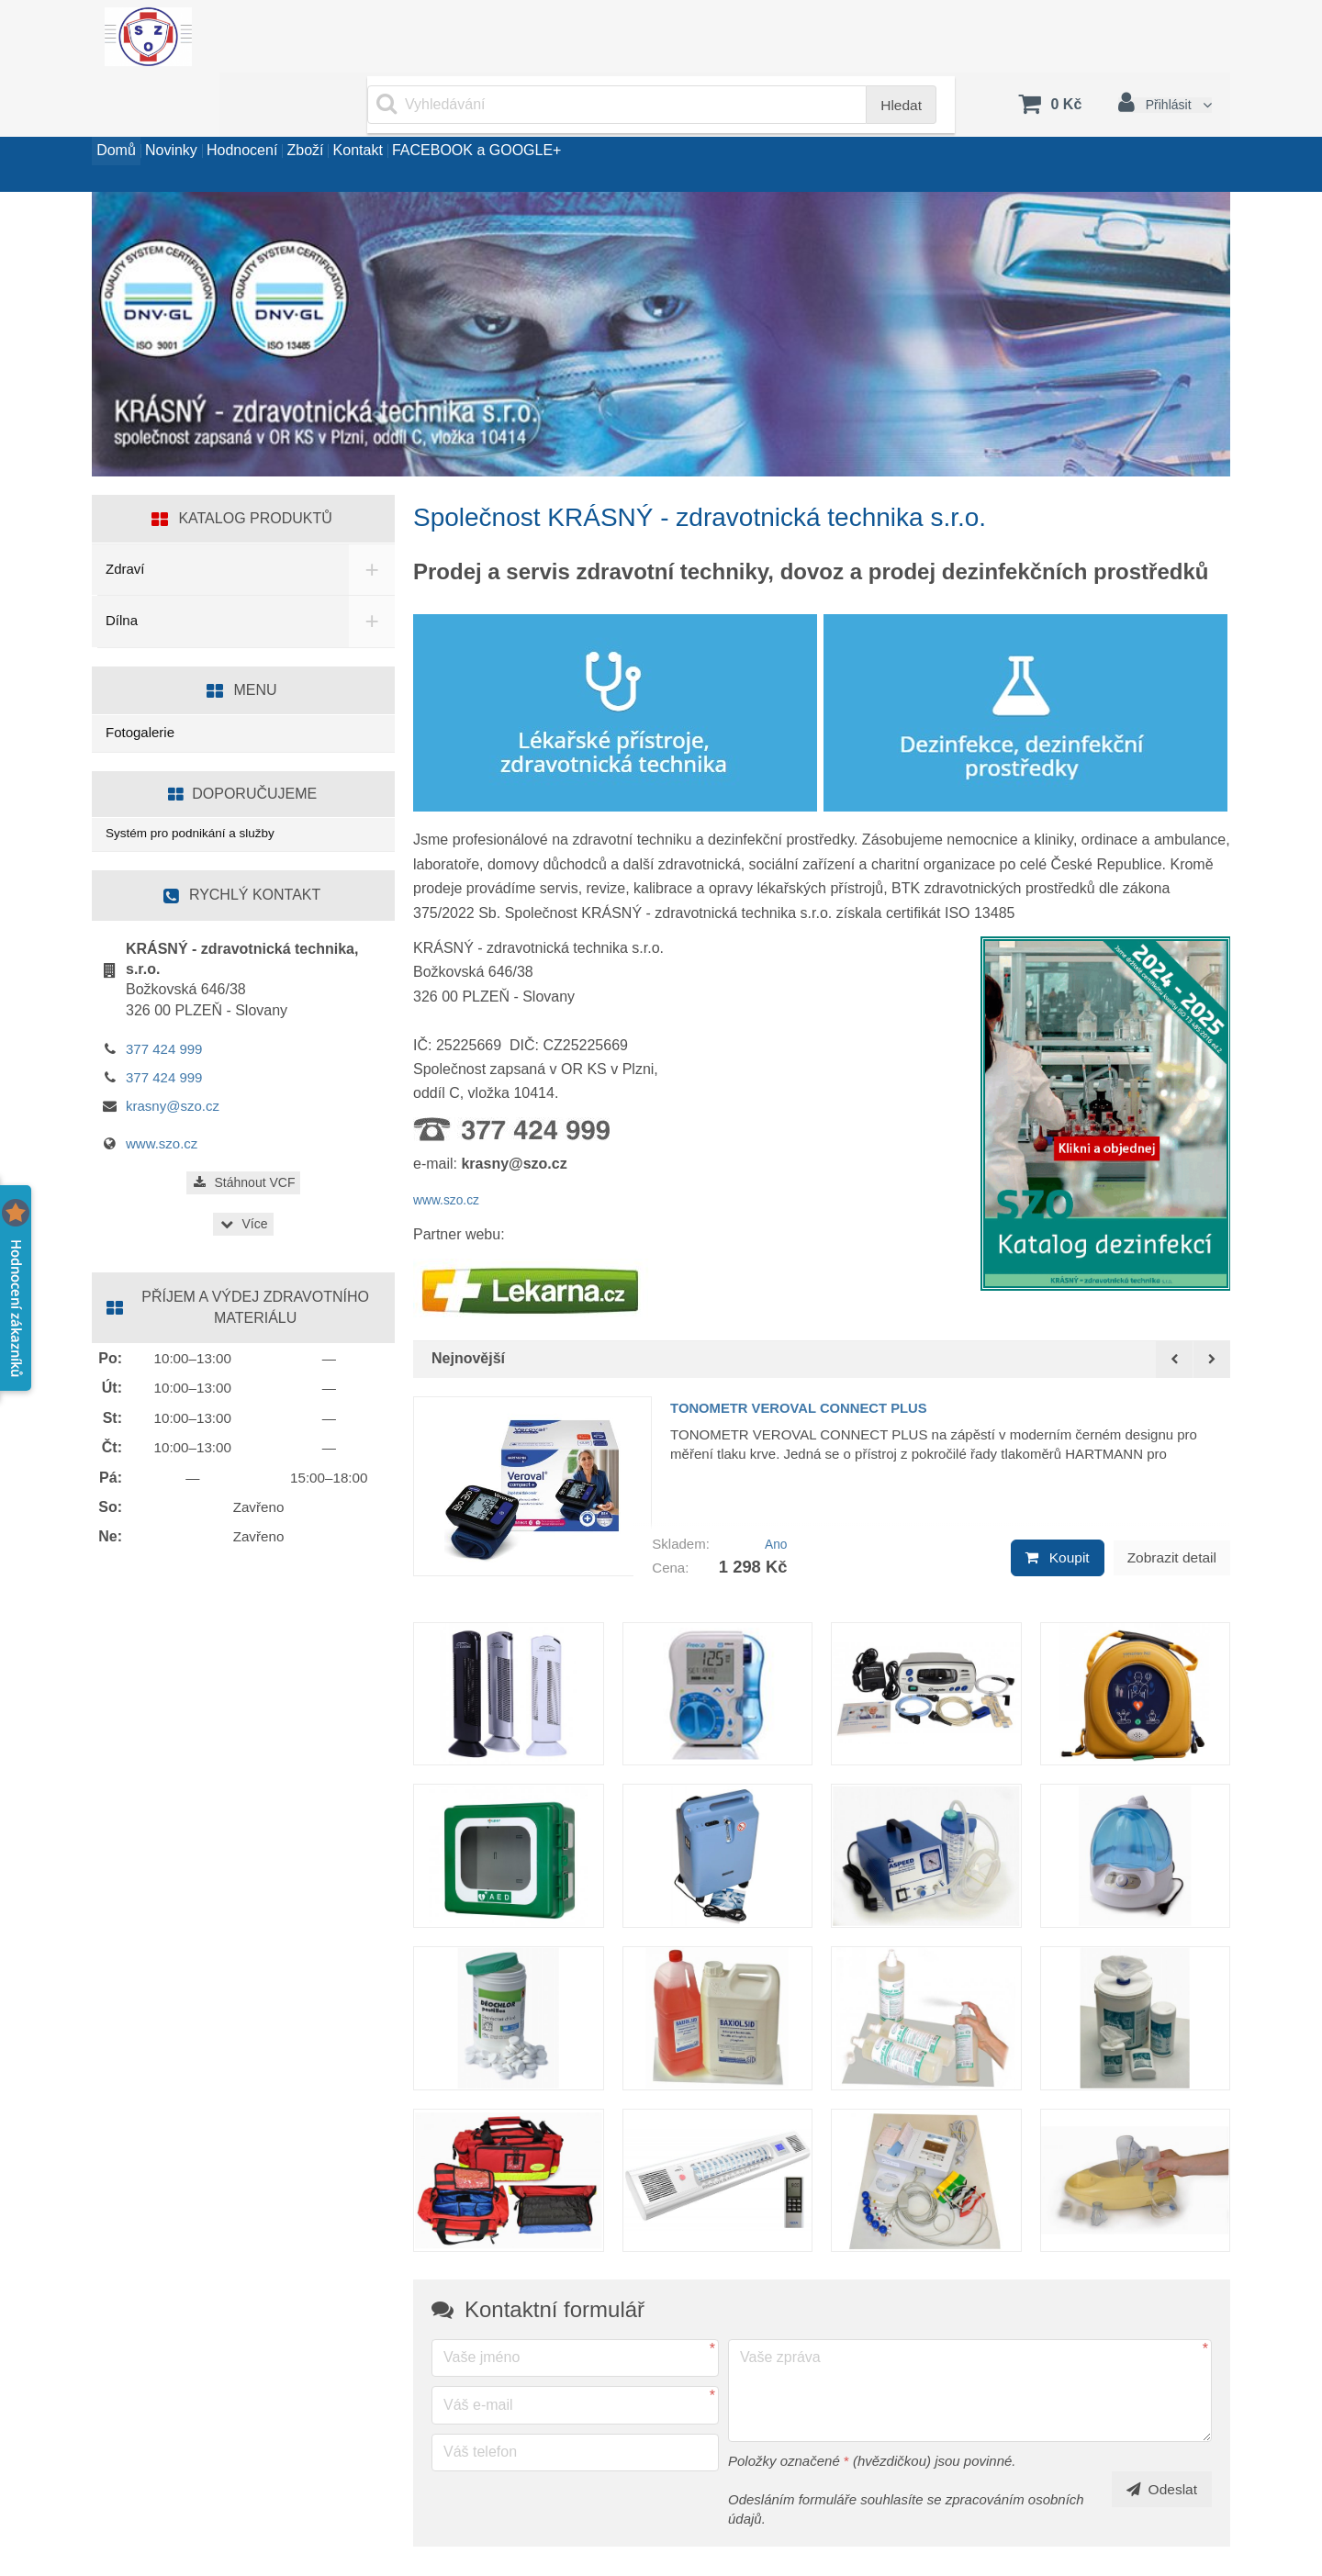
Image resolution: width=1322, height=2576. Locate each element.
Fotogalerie (140, 681)
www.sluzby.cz (157, 2548)
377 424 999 (164, 1002)
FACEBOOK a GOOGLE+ (630, 113)
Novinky (212, 113)
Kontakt (483, 113)
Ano (774, 1479)
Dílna (122, 569)
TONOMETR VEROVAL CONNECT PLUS (825, 1355)
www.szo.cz (451, 1149)
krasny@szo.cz (172, 1059)
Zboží (402, 113)
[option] (821, 1428)
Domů (130, 113)
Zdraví (125, 518)
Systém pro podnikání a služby (199, 784)
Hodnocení (311, 113)
